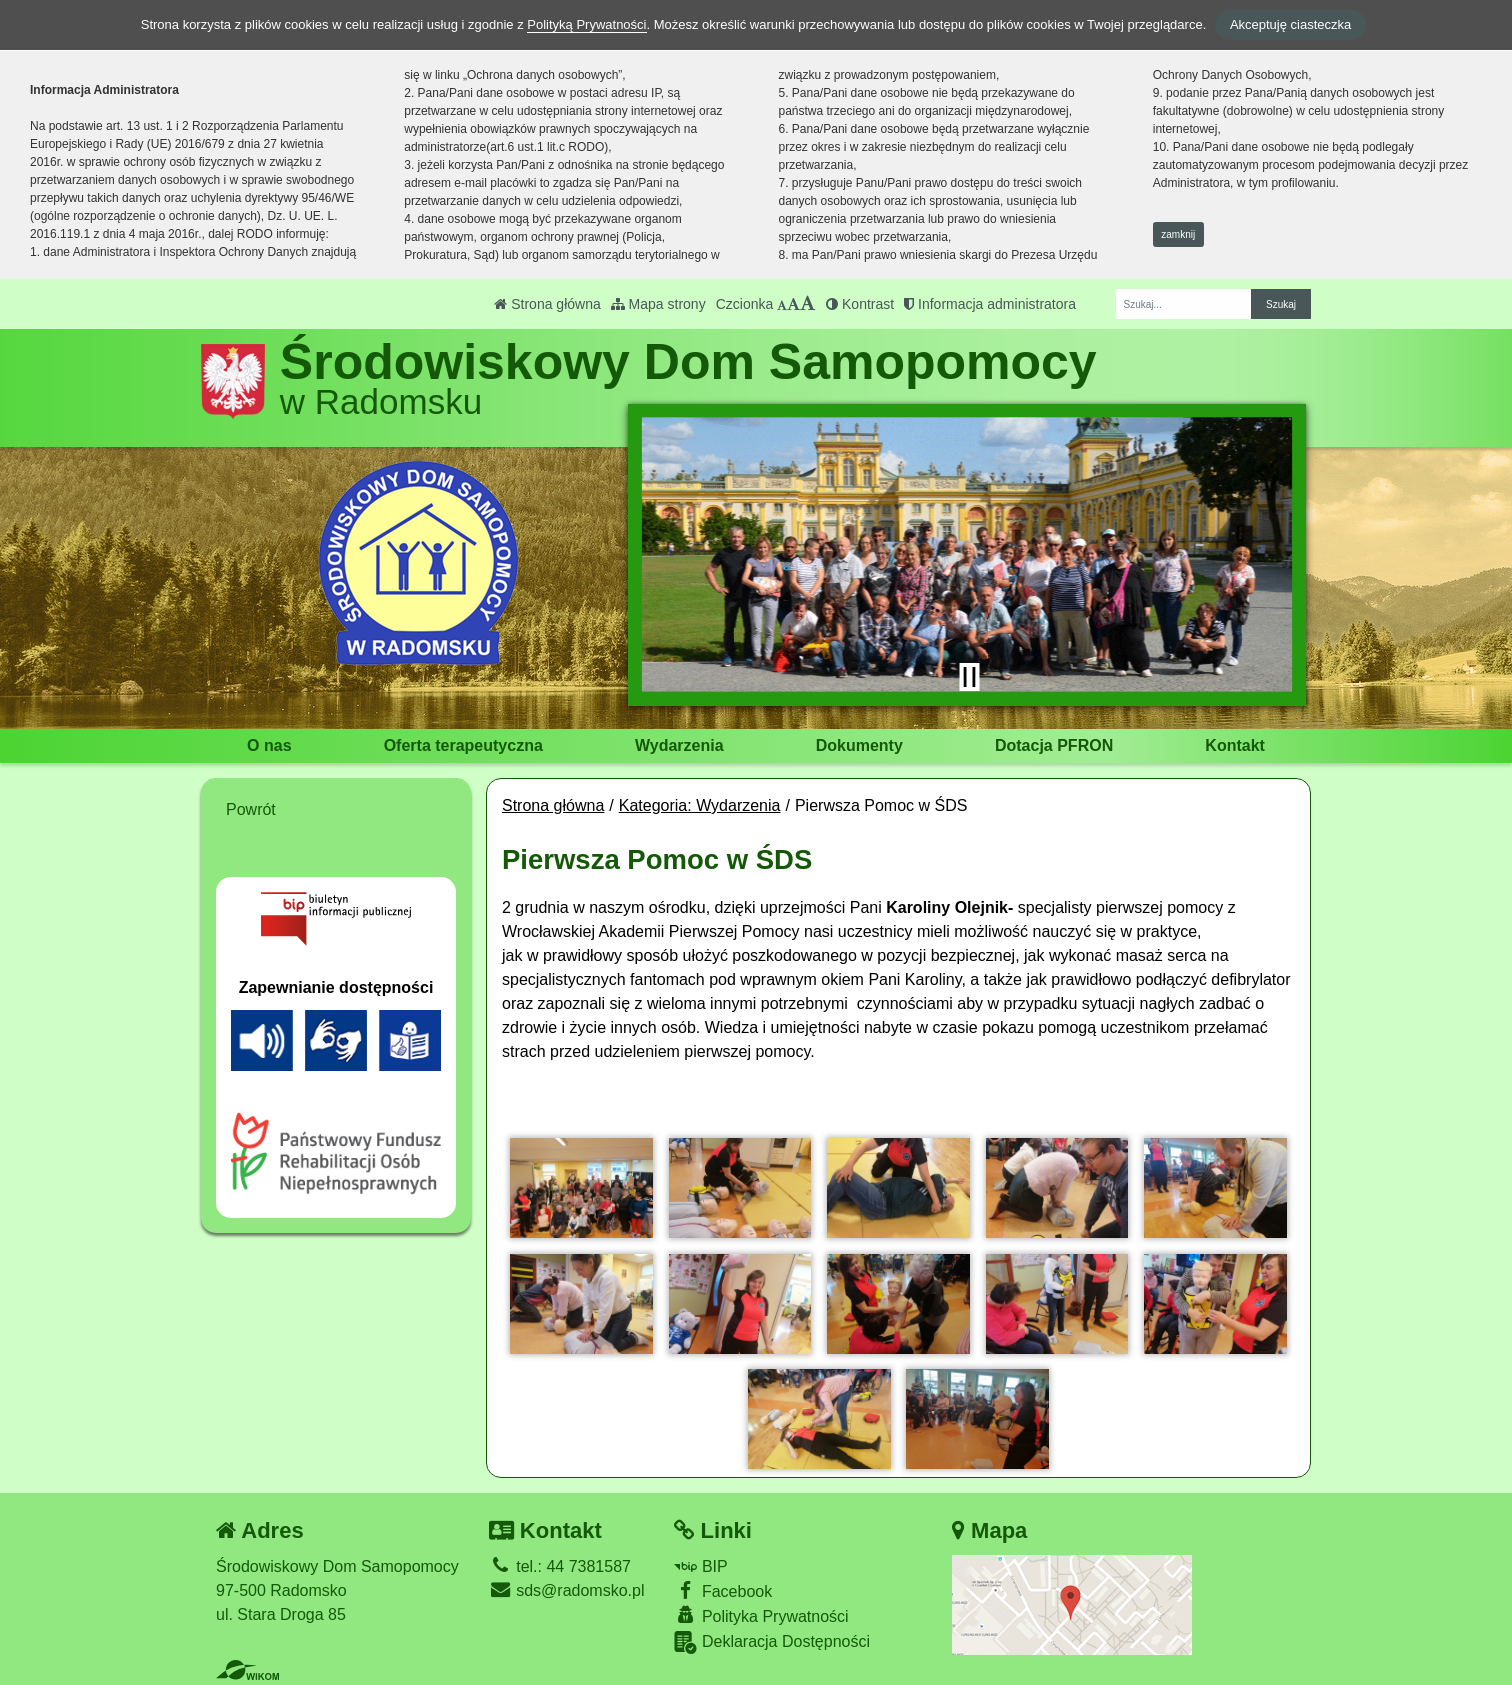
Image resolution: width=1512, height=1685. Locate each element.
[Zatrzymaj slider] (969, 677)
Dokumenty (859, 745)
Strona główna (547, 304)
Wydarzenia (679, 745)
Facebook (723, 1590)
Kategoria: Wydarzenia (700, 805)
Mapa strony (658, 304)
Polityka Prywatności (761, 1615)
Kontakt (1235, 745)
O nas (269, 745)
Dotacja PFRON (1054, 745)
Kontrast (860, 304)
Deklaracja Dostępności (772, 1642)
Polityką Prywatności (586, 24)
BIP (700, 1566)
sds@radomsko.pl (567, 1590)
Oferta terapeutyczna (463, 745)
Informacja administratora (990, 304)
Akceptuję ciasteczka (1290, 24)
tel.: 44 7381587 (560, 1566)
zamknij (1178, 234)
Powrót (251, 809)
